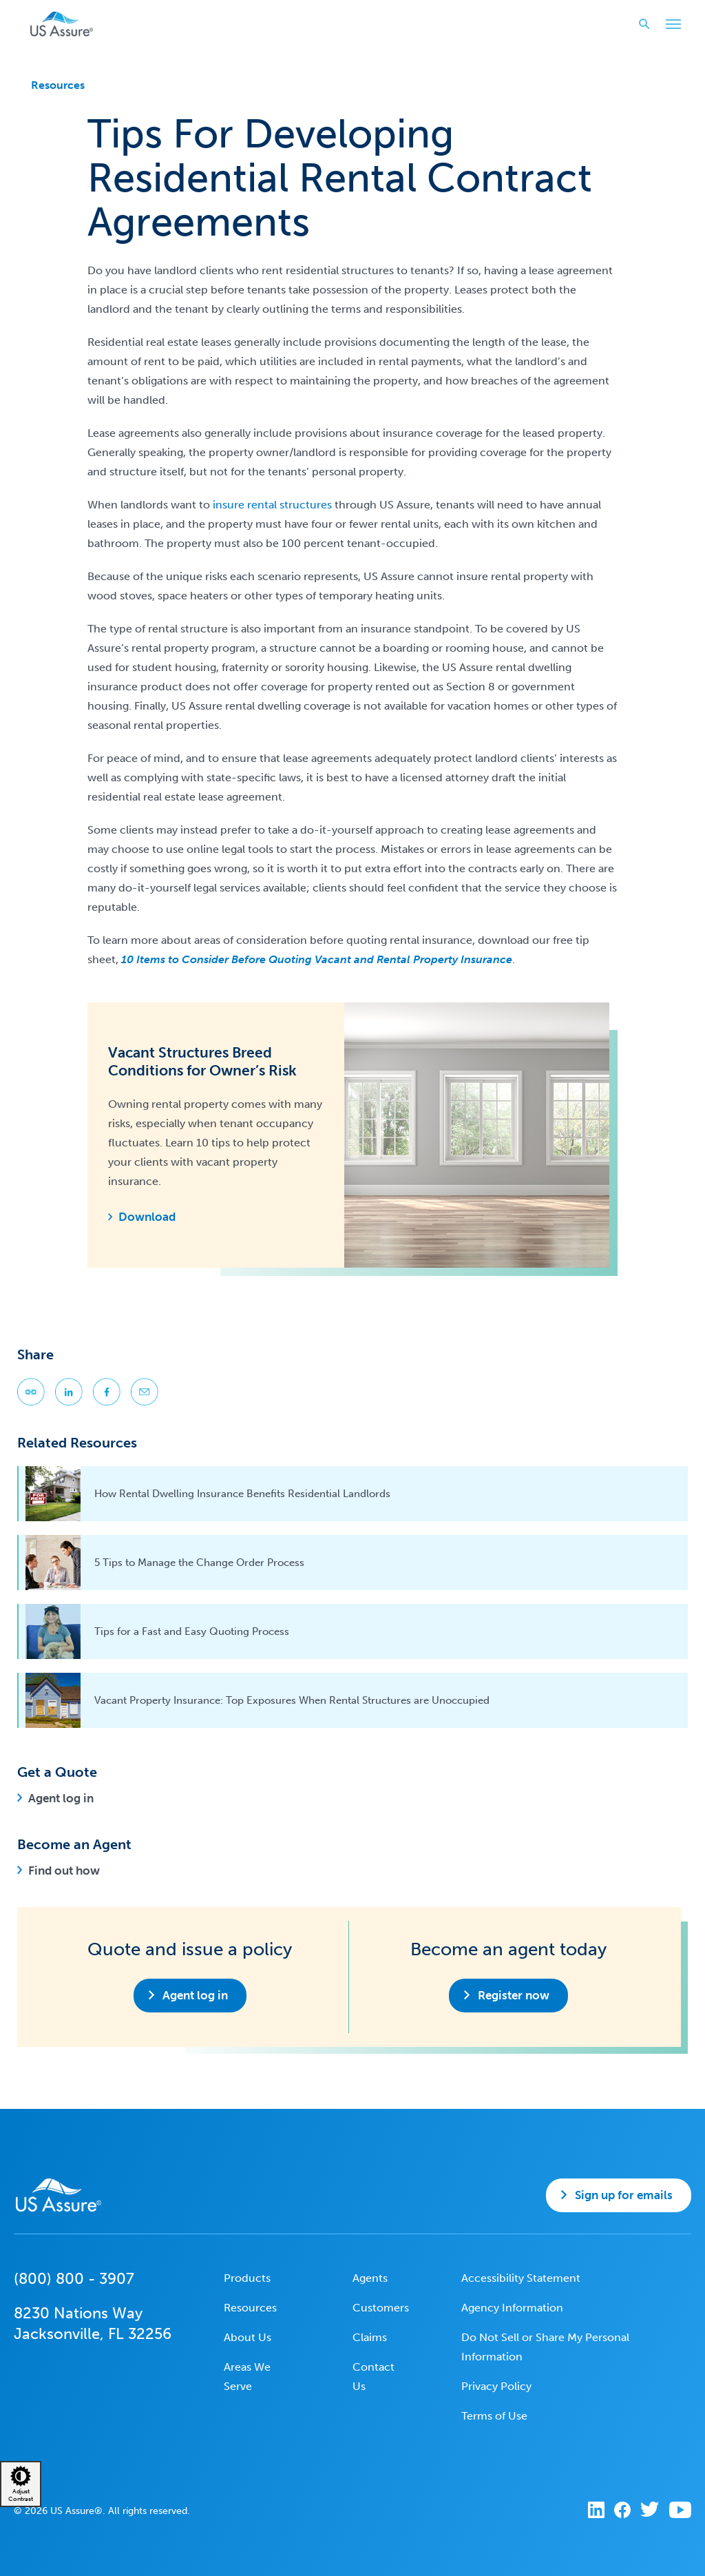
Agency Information (512, 2307)
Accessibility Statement (520, 2278)
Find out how (64, 1870)
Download (147, 1217)
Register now (513, 1995)
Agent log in (61, 1798)
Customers (380, 2307)
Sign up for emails (624, 2195)
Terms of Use (494, 2415)
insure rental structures (272, 504)
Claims (369, 2337)
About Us (247, 2337)
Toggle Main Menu (670, 25)
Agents (370, 2278)
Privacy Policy (496, 2386)
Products (247, 2278)
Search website (640, 23)
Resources (58, 85)
